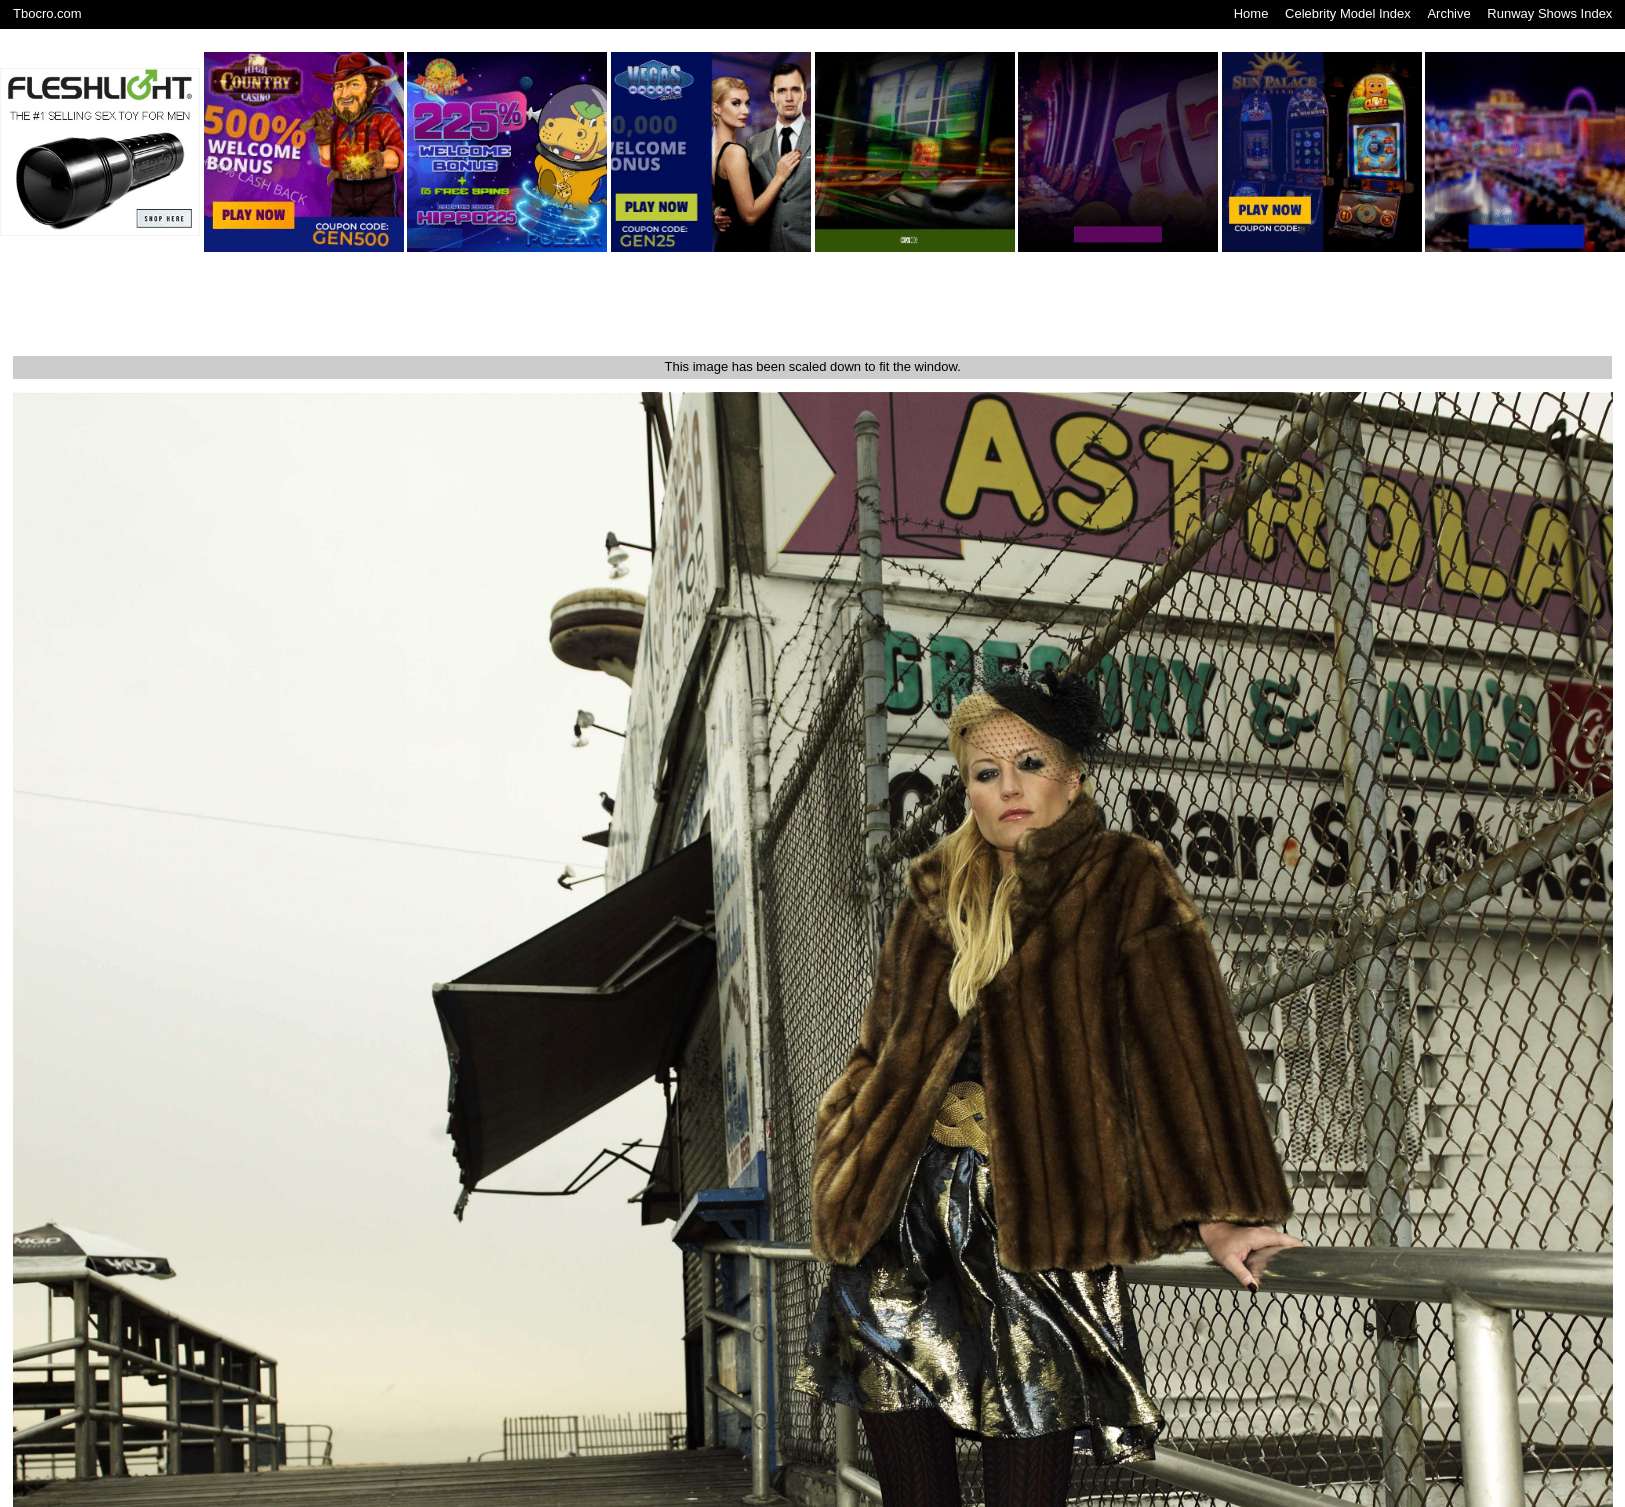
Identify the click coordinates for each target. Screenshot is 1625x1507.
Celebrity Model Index (1348, 13)
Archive (1448, 13)
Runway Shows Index (1549, 13)
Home (1251, 13)
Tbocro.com (47, 13)
